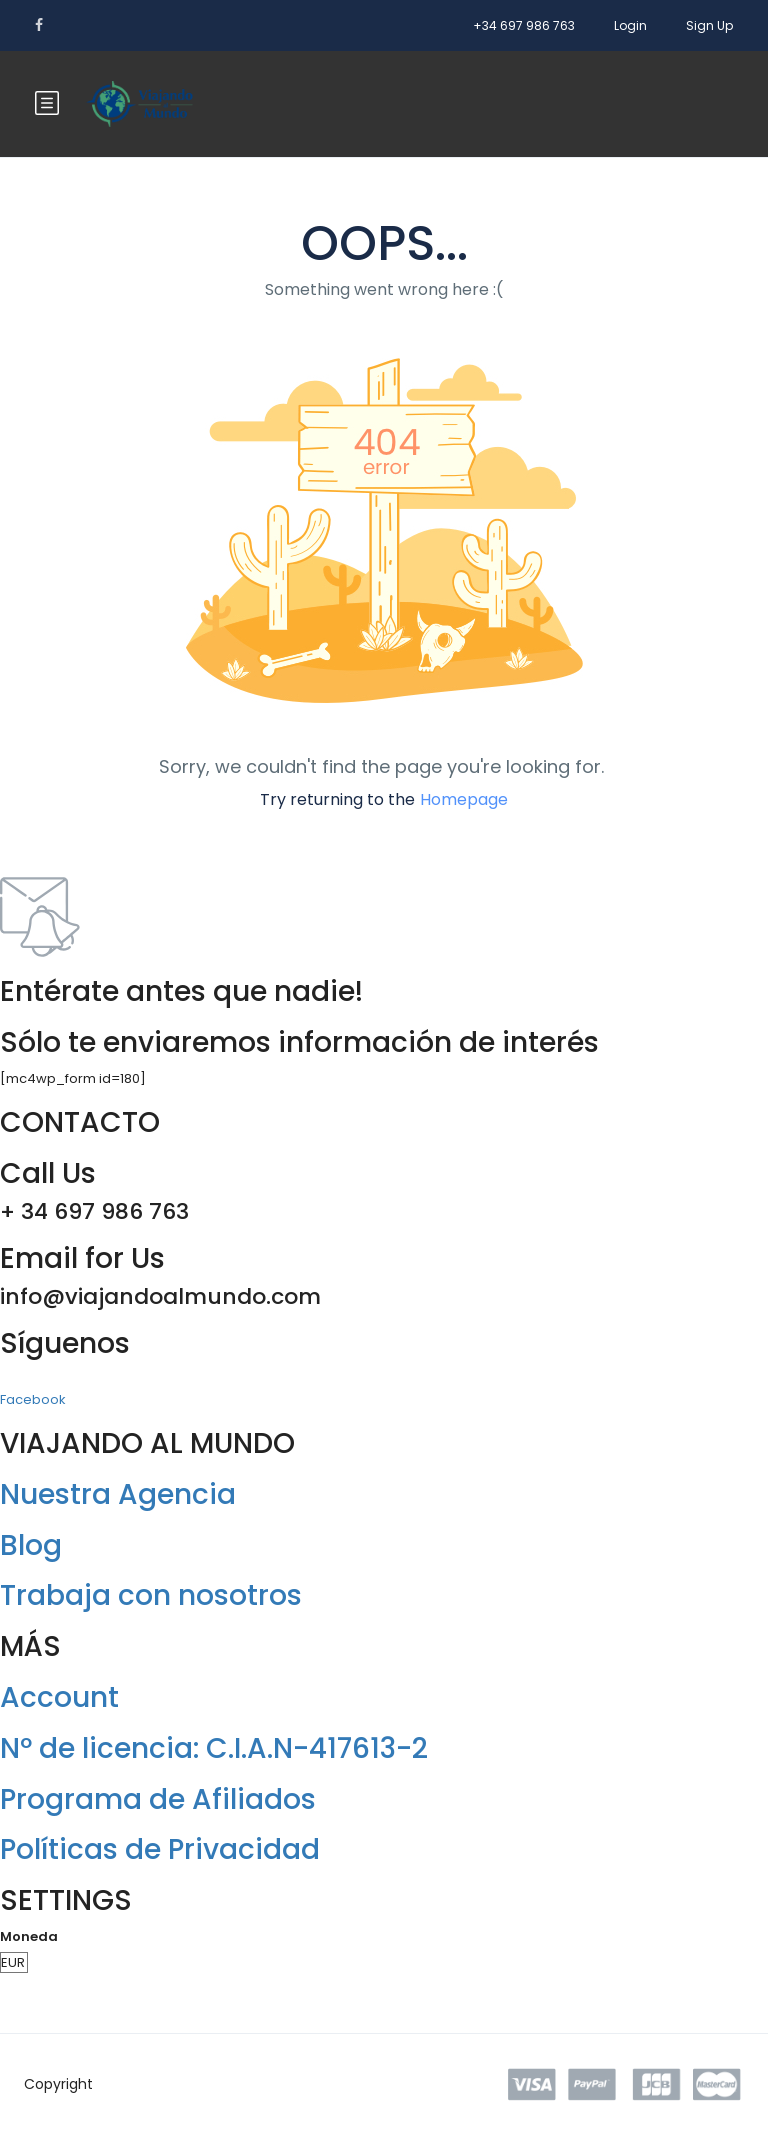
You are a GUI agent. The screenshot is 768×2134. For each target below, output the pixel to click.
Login (630, 25)
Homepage (464, 799)
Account (59, 1697)
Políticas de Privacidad (160, 1849)
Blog (31, 1545)
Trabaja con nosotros (151, 1595)
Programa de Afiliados (158, 1799)
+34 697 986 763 (524, 25)
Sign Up (709, 25)
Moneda (29, 1936)
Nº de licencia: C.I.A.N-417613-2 (214, 1748)
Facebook (33, 1399)
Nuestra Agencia (118, 1494)
